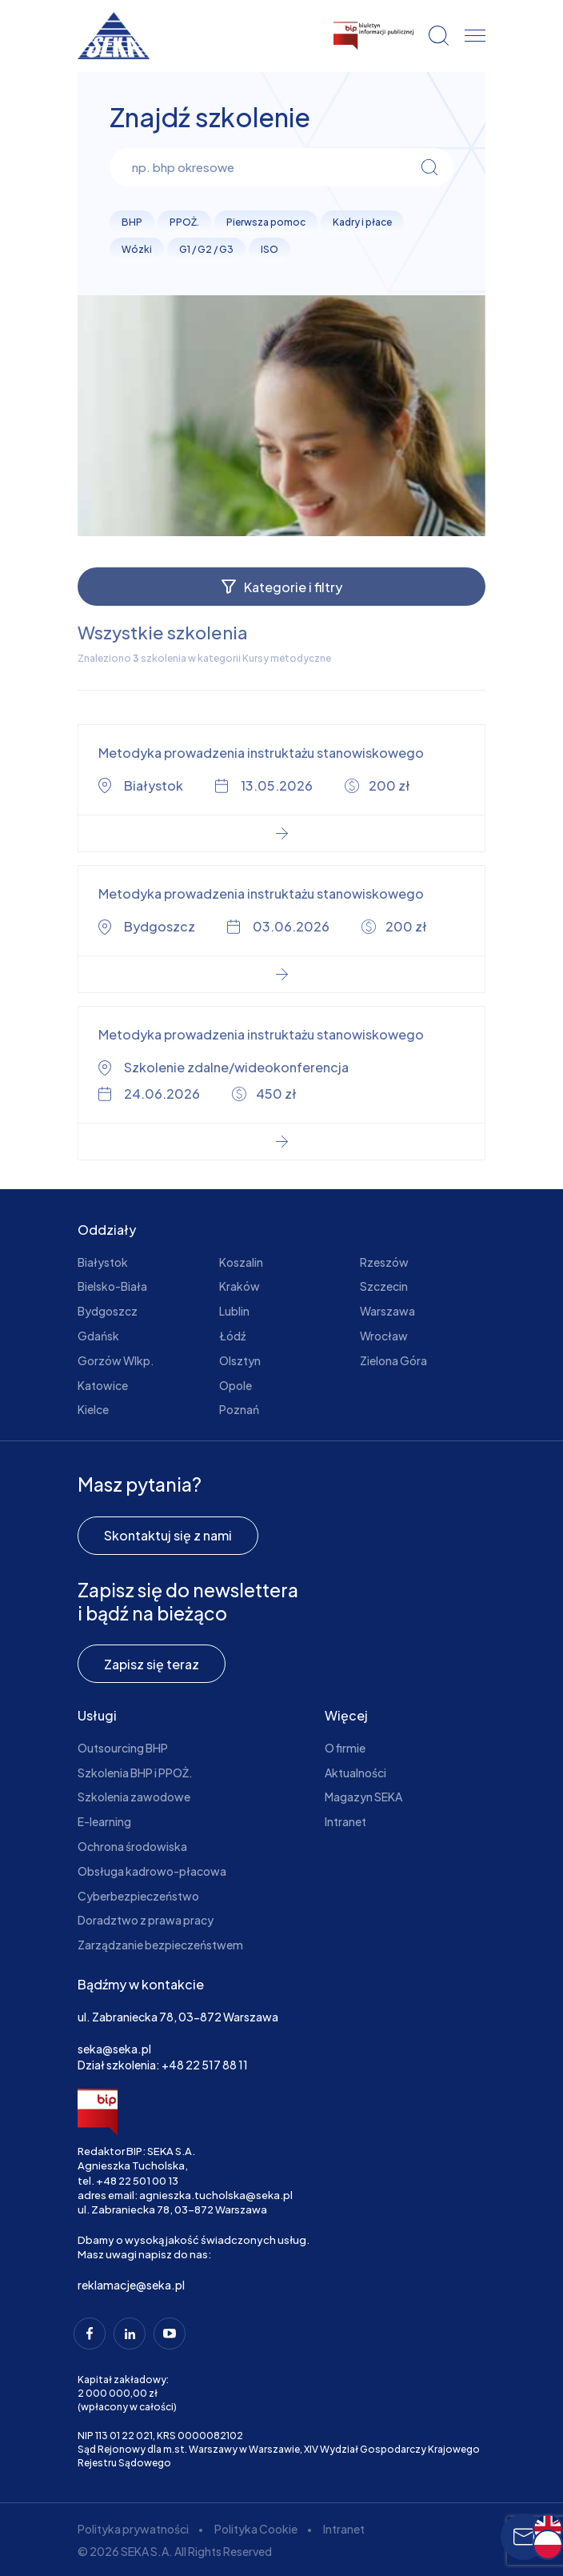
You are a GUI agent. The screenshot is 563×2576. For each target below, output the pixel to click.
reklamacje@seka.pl (131, 2285)
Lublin (234, 1311)
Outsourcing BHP (123, 1748)
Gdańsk (98, 1335)
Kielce (93, 1409)
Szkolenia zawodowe (134, 1796)
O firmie (345, 1748)
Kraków (239, 1286)
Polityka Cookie (255, 2529)
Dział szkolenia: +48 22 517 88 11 (163, 2064)
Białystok (103, 1262)
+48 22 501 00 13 (137, 2180)
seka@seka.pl (114, 2048)
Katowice (103, 1385)
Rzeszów (384, 1262)
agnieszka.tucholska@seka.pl (216, 2195)
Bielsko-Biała (112, 1286)
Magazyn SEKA (363, 1796)
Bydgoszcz (108, 1311)
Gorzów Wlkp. (116, 1360)
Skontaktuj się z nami (168, 1535)
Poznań (239, 1409)
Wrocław (384, 1335)
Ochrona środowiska (132, 1846)
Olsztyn (240, 1360)
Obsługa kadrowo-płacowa (152, 1871)
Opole (235, 1385)
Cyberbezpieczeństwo (138, 1896)
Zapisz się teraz (151, 1664)
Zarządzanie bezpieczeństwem (160, 1944)
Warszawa (387, 1311)
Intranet (345, 1821)
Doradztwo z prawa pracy (146, 1920)
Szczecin (384, 1286)
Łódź (232, 1335)
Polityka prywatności (133, 2529)
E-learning (104, 1821)
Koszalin (241, 1262)
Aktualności (355, 1772)
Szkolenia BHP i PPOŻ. (135, 1772)
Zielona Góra (393, 1360)
